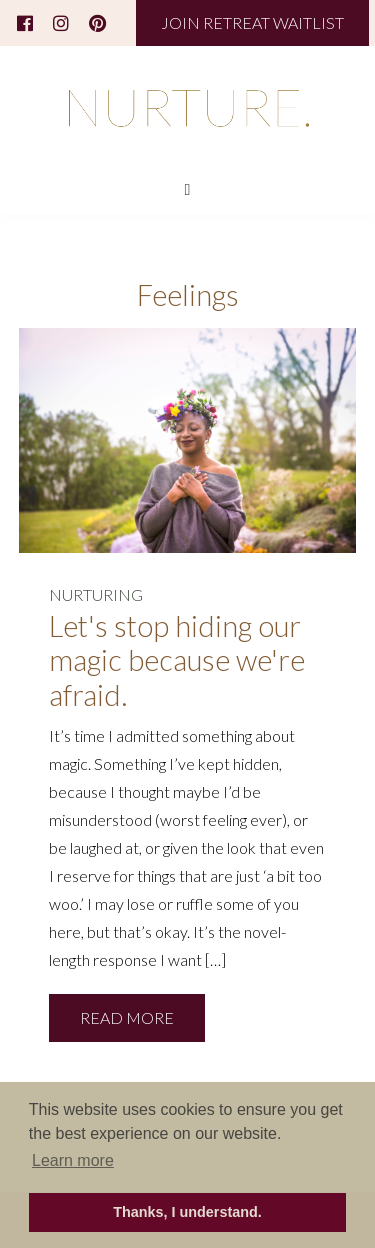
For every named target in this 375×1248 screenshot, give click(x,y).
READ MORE (127, 1017)
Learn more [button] (73, 1160)
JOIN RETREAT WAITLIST (252, 22)
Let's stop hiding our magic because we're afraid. (177, 660)
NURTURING (96, 594)
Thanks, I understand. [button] (187, 1212)
